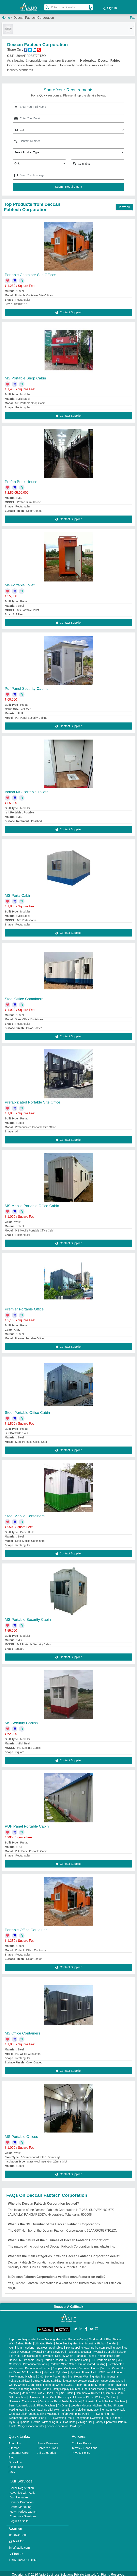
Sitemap (13, 2446)
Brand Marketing (20, 2504)
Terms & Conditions (84, 2446)
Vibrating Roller (44, 2341)
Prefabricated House (38, 2366)
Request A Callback (68, 2304)
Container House (88, 2366)
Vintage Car (85, 2420)
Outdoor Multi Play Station (105, 2337)
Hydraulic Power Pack (83, 2370)
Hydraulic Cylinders (56, 2370)
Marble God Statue (33, 2391)
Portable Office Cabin (63, 2362)
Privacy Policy (81, 2450)
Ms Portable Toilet (20, 583)
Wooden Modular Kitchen (86, 2403)
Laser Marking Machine (51, 2337)
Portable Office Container (26, 1928)
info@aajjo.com (19, 2545)
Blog (11, 2455)
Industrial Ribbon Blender (100, 2341)
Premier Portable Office (24, 1307)
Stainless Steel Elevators (37, 2353)
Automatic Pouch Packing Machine (104, 2399)
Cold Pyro (76, 2424)
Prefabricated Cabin (35, 2362)
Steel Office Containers (24, 997)
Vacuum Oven (110, 2366)
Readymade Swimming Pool (92, 2415)
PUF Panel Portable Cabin (27, 1824)
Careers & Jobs (48, 2446)
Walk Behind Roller (20, 2341)
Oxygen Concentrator (31, 2424)
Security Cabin (64, 2353)
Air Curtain (66, 2391)
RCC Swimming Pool (59, 2415)
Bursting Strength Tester (99, 2382)
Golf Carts (69, 2420)
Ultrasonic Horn (38, 2395)
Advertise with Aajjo (22, 2490)
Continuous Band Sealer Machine (60, 2399)
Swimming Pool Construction (26, 2415)
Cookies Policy (81, 2441)
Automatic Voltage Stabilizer (81, 2378)
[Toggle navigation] (131, 27)
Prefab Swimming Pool (74, 2411)
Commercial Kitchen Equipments (96, 2391)
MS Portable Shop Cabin (25, 376)
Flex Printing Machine (22, 2374)
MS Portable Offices (21, 2135)
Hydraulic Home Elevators (48, 2349)
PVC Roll (52, 2391)
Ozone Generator (57, 2424)
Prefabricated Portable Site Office (32, 1100)
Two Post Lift (62, 2407)
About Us (14, 2441)
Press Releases (48, 2441)
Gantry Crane (17, 2382)
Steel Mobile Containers (25, 1514)
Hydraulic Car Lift (103, 2349)
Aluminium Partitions (21, 2345)
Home (6, 15)
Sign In (110, 7)
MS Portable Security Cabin (28, 1617)
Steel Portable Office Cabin (27, 1411)
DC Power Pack (31, 2370)
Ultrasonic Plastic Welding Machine (94, 2395)
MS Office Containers (22, 2031)
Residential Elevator (79, 2349)
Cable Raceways (60, 2395)
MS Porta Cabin (18, 893)
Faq (132, 15)
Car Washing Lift (41, 2407)
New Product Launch (23, 2509)
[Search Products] (45, 6)
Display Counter (20, 2349)
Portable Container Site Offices (30, 273)
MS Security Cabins (21, 1721)
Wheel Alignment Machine (88, 2407)
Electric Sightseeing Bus (46, 2420)
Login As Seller (19, 2519)
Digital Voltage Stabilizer (47, 2378)
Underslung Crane (112, 2378)
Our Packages (19, 2495)
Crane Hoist (35, 2382)
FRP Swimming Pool (102, 2411)
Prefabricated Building (91, 2362)
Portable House (85, 2353)
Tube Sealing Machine (69, 2341)
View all (124, 205)
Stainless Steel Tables (49, 2345)
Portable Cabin (77, 2337)
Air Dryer (63, 2403)
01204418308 (18, 2533)
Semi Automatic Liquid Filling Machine (32, 2403)
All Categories (47, 2450)
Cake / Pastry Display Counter (61, 2387)
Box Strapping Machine (80, 2345)
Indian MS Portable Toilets (26, 790)
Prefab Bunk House (21, 480)
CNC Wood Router (110, 2370)
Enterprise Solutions (23, 2514)
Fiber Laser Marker (93, 2387)
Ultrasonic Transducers (23, 2399)
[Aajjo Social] (75, 2326)
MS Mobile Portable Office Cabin (32, 1204)
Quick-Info (15, 2460)
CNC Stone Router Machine (55, 2374)
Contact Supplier (68, 310)
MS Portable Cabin (76, 2358)
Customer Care (18, 2450)
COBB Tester (74, 2382)
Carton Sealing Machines (111, 2345)
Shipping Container (64, 2366)
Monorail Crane (54, 2382)
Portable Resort (53, 2358)
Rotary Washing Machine (89, 2374)
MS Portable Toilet (30, 2358)
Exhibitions (15, 2465)
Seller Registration (22, 2486)
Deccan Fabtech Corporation (33, 15)
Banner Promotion (22, 2500)
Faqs (11, 2469)
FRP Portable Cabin (103, 2358)
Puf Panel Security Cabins (26, 687)
